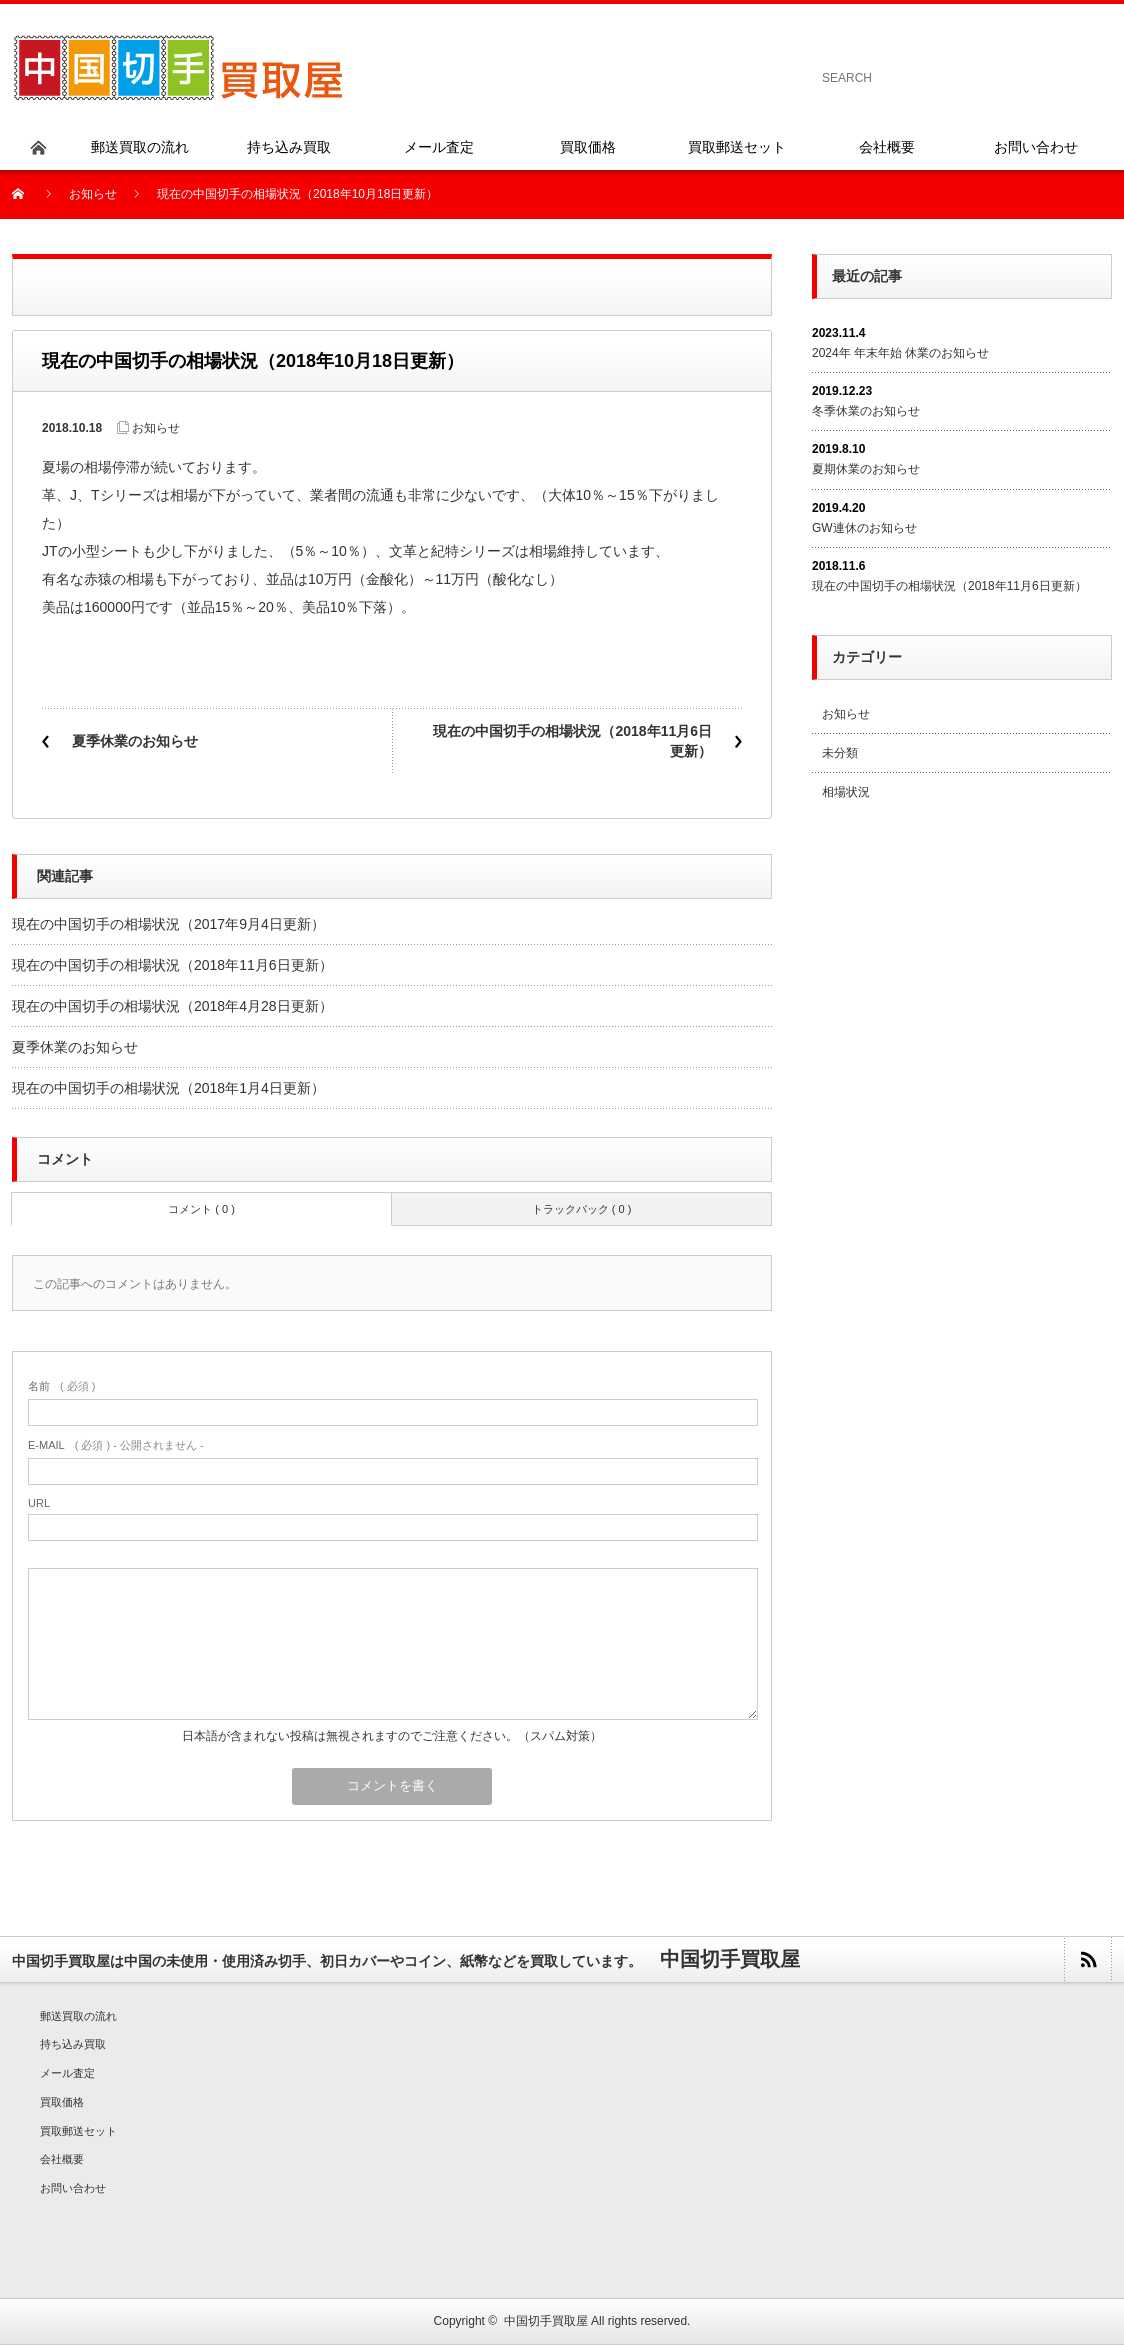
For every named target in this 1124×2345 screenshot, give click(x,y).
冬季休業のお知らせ (866, 411)
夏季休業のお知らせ (135, 741)
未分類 (840, 753)
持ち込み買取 (73, 2044)
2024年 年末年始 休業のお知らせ (900, 353)
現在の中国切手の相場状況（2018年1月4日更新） (168, 1088)
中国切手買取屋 (546, 2321)
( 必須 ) (61, 1386)
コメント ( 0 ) (201, 1209)
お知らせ (93, 194)
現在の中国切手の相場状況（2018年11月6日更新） (572, 741)
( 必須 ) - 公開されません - (116, 1445)
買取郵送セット (78, 2131)
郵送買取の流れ (78, 2016)
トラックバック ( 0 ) (582, 1209)
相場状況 (846, 792)
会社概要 (62, 2159)
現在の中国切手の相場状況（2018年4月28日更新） (172, 1006)
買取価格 (62, 2102)
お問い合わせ (73, 2188)
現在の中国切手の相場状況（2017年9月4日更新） (168, 924)
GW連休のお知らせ (864, 528)
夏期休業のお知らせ (866, 469)
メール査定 (67, 2073)
